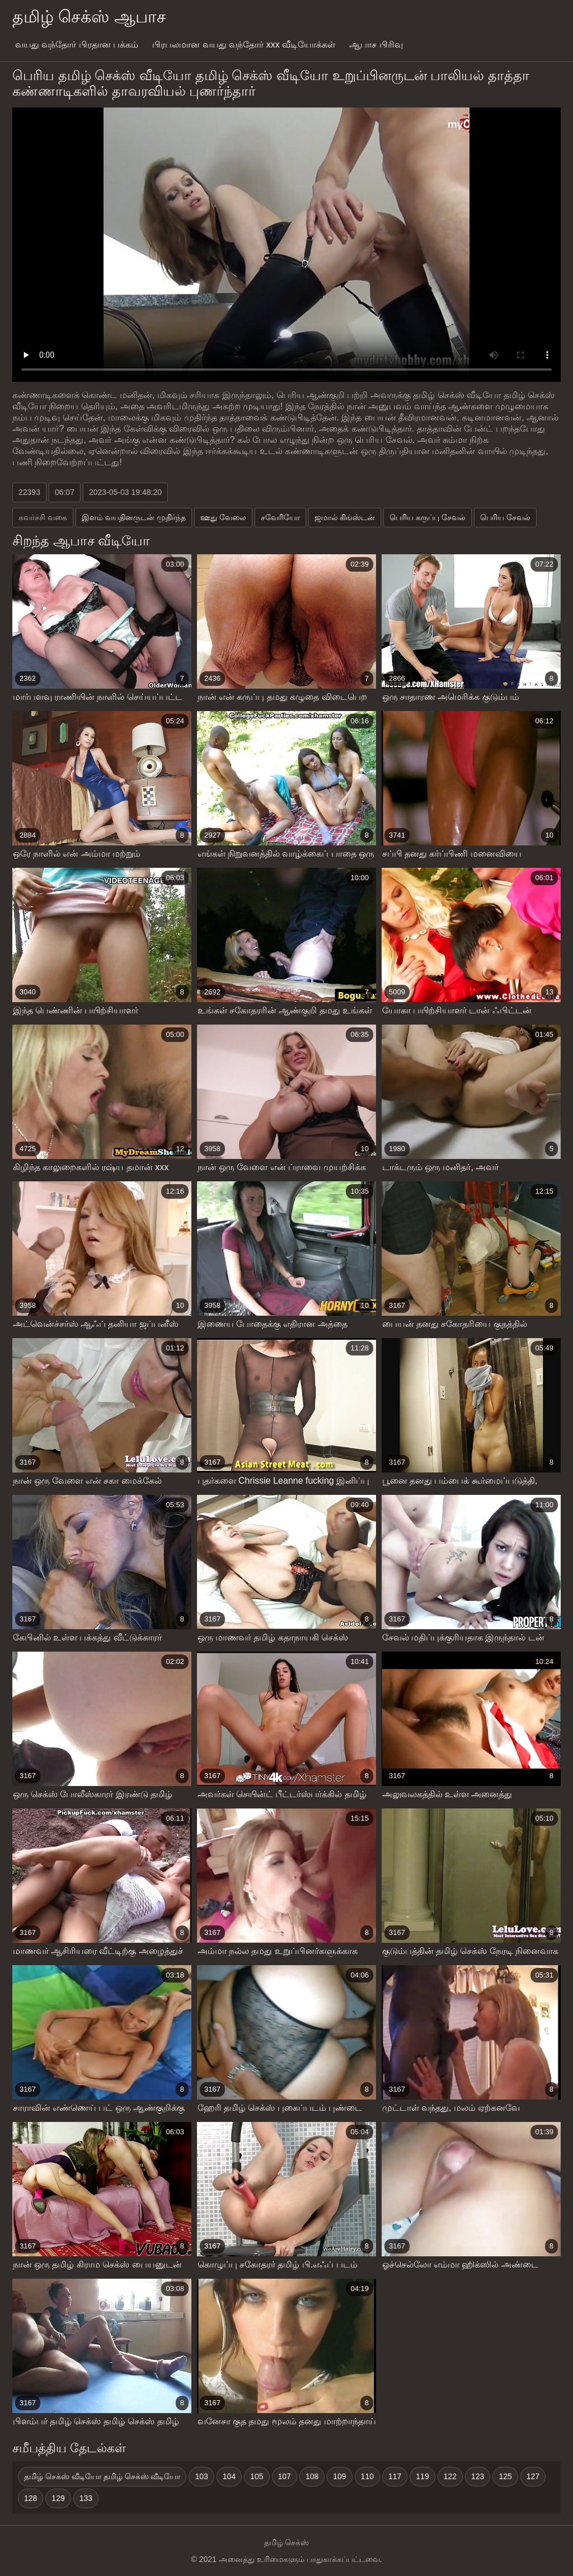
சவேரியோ (280, 517)
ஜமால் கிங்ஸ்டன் (344, 517)
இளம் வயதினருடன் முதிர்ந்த (134, 517)
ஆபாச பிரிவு (375, 44)
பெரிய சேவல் (505, 517)
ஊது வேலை (223, 517)
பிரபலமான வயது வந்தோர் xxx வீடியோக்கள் (243, 44)
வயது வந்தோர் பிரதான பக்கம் (76, 44)
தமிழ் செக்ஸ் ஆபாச (89, 16)
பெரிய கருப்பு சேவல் (427, 517)
